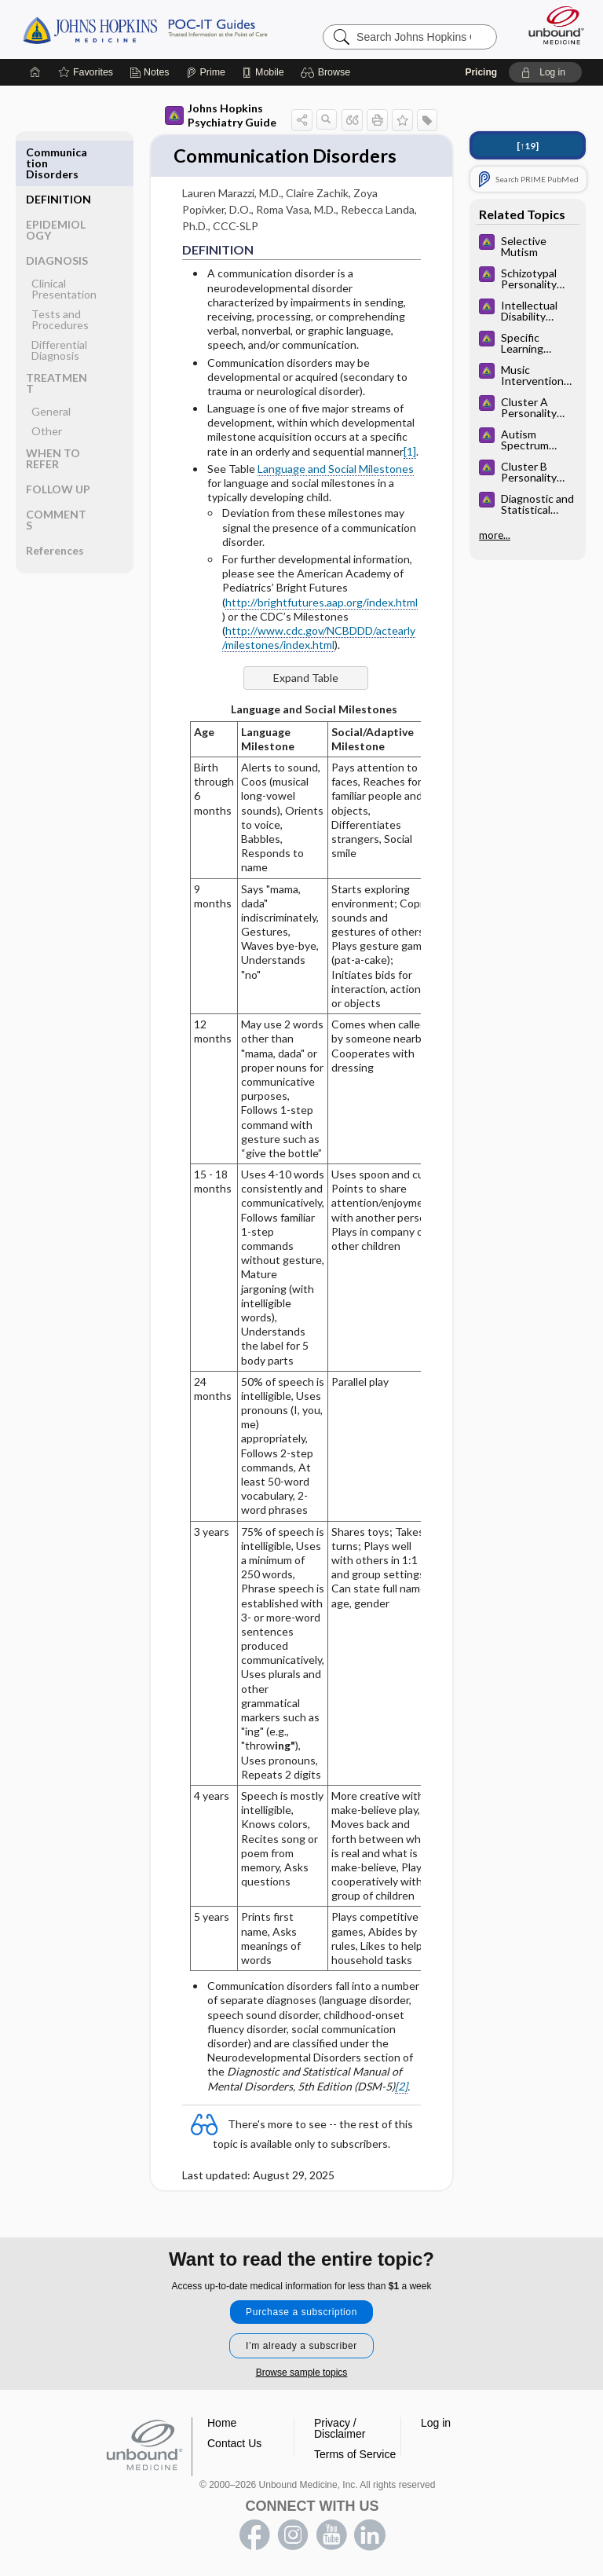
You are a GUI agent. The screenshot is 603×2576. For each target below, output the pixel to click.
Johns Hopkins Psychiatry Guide (220, 115)
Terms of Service (355, 2454)
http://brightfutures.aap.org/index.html (321, 629)
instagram (293, 2535)
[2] (401, 2113)
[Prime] (205, 72)
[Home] (35, 72)
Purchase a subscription (301, 2312)
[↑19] (528, 146)
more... (494, 535)
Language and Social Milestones (336, 496)
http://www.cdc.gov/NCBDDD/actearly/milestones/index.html (318, 665)
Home (221, 2423)
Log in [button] (436, 2423)
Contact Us (234, 2443)
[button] (328, 72)
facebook (254, 2535)
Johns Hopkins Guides (145, 29)
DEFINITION (58, 152)
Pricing (481, 72)
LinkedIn (370, 2535)
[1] (410, 479)
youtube (331, 2535)
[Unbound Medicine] (551, 25)
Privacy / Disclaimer (339, 2428)
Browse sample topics (302, 2372)
